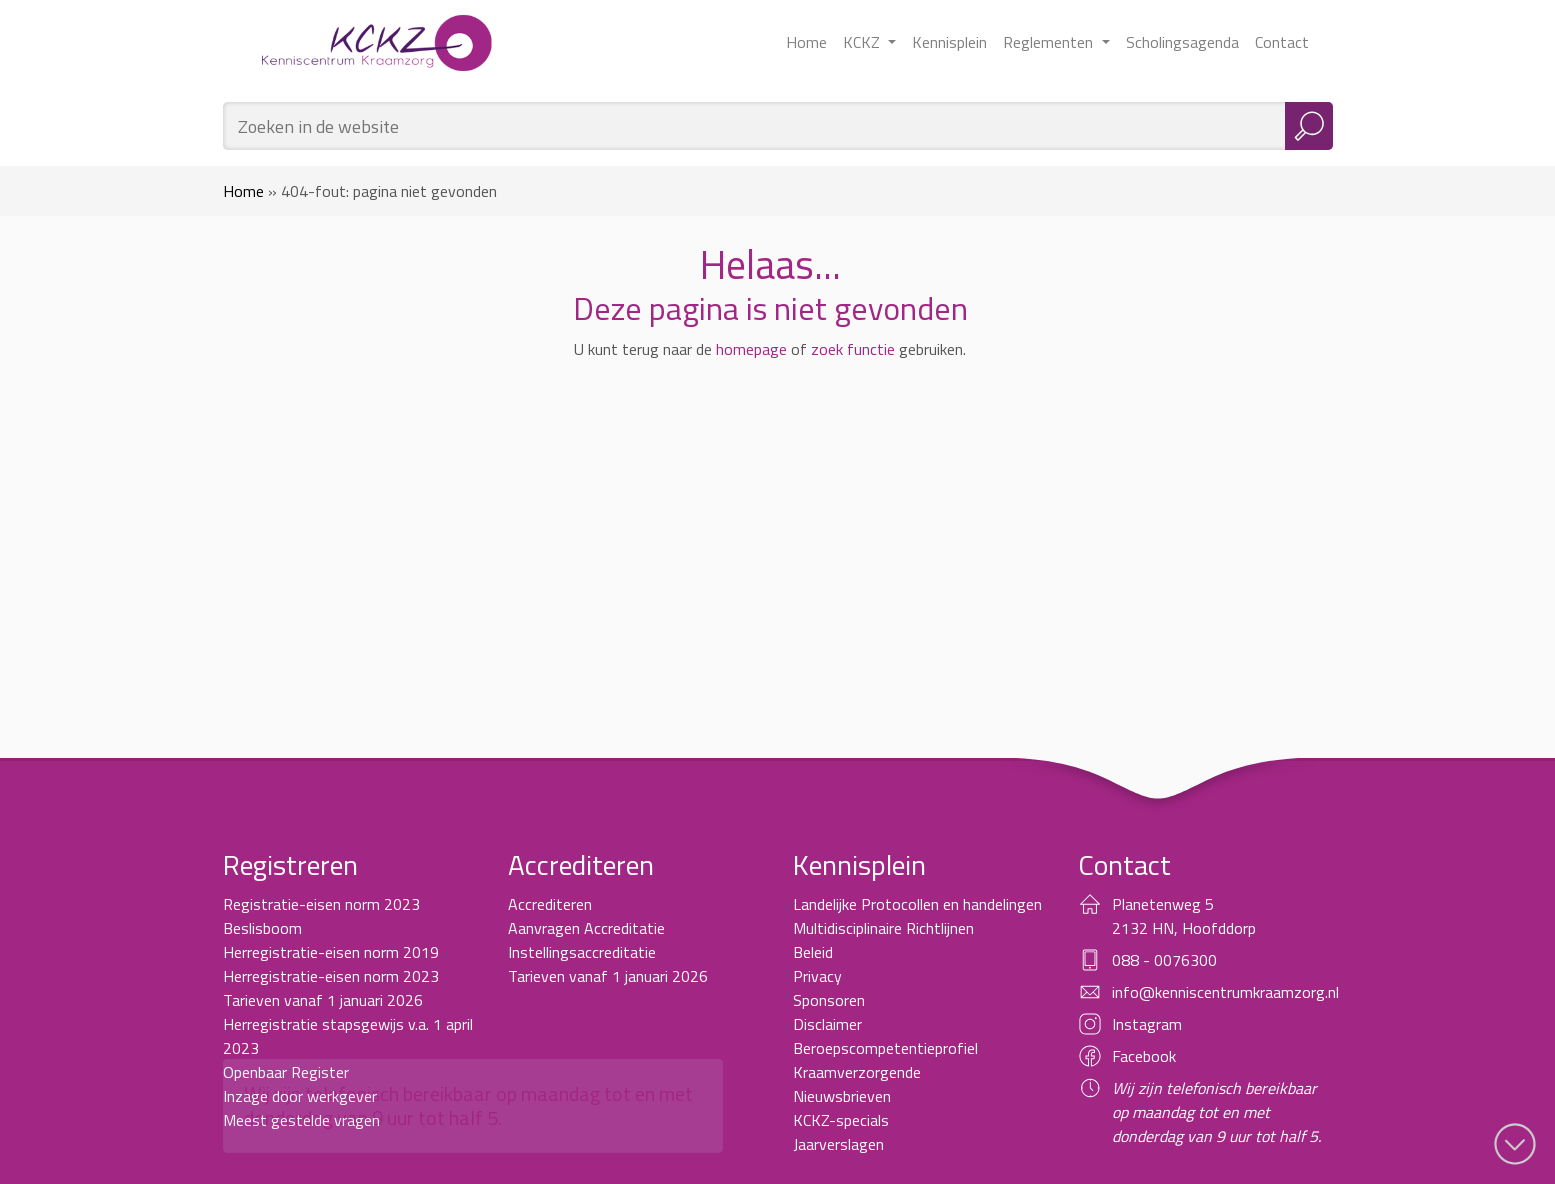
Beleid (813, 952)
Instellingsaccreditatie (582, 952)
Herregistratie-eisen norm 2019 (331, 952)
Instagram (1147, 1024)
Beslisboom (262, 928)
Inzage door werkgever (300, 1096)
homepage (751, 349)
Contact (1282, 42)
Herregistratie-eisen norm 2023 (331, 976)
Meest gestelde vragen (301, 1120)
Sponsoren (829, 1000)
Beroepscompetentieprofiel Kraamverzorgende (885, 1060)
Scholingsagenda (1182, 42)
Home (806, 42)
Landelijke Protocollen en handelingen (917, 904)
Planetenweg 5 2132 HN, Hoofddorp (1184, 916)
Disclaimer (827, 1024)
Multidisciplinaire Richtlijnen (883, 928)
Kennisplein (949, 42)
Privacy (817, 976)
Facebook (1144, 1056)
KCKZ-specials (841, 1120)
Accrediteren (550, 904)
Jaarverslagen (838, 1144)
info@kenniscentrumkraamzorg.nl (1225, 992)
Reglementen (1050, 42)
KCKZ (863, 42)
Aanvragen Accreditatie (586, 928)
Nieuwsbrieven (842, 1096)
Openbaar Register (286, 1072)
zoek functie (853, 349)
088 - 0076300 (1164, 960)
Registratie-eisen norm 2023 (321, 904)
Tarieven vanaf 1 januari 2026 (323, 1000)
